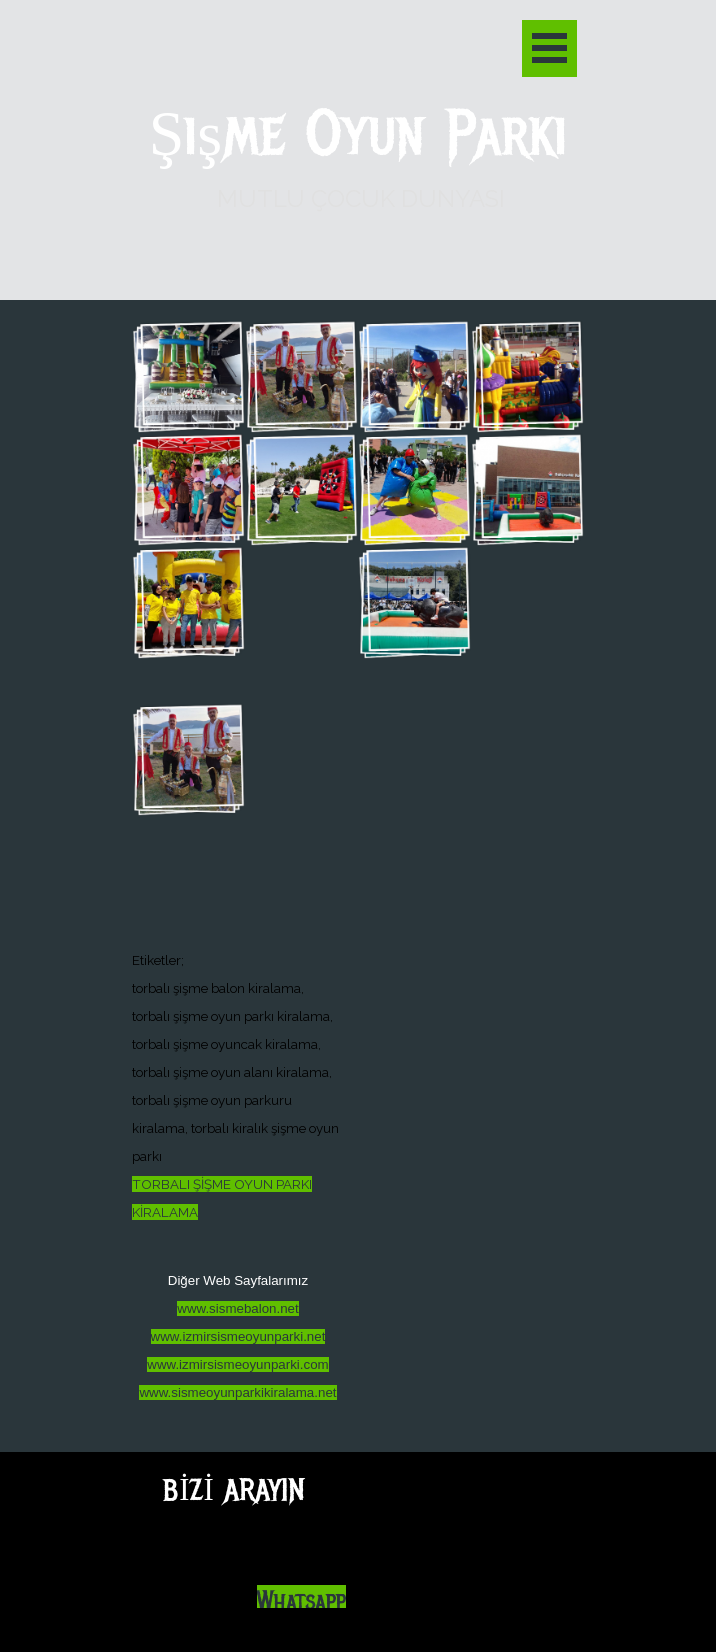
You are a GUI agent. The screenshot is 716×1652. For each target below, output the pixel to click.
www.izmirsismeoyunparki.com (237, 1364)
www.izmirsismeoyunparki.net (238, 1336)
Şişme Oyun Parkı (358, 134)
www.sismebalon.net (238, 1308)
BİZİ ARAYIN (233, 1490)
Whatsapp (301, 1601)
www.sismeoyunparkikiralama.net (237, 1392)
